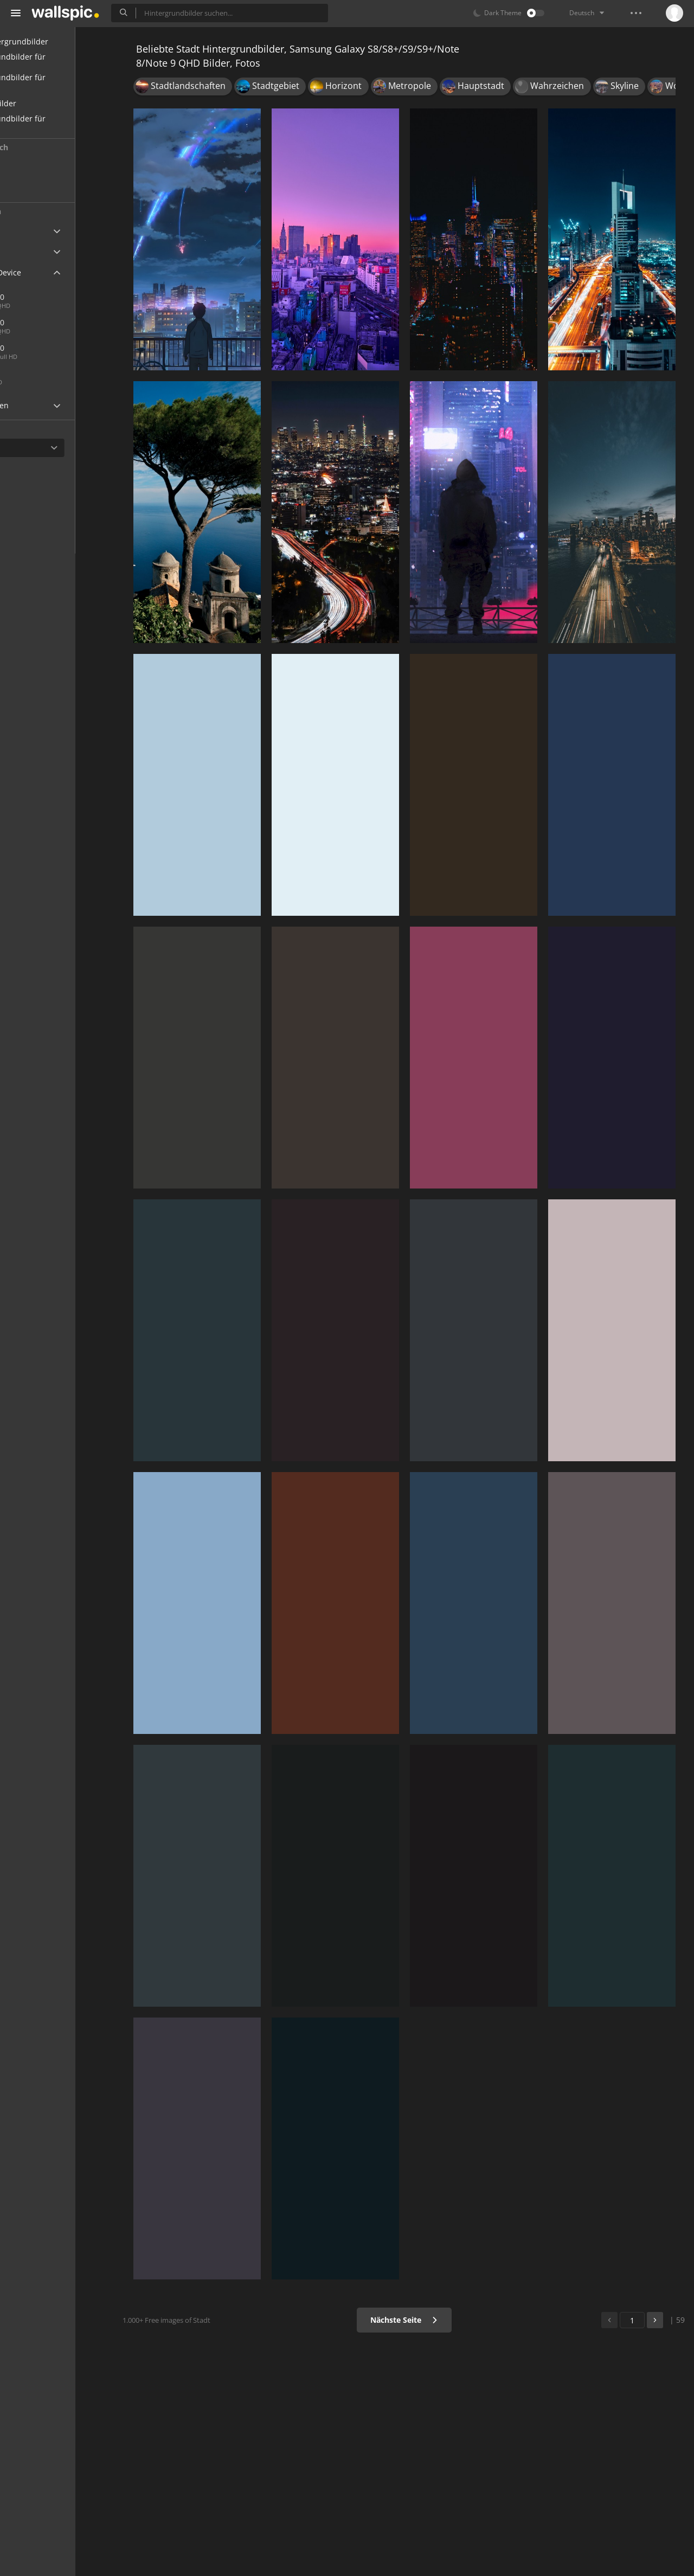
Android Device (46, 272)
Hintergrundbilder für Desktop (58, 83)
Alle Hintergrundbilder (59, 41)
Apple (29, 252)
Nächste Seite (414, 2320)
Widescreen (40, 405)
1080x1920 (45, 348)
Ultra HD (34, 231)
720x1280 (43, 373)
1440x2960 (81, 297)
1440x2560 (45, 322)
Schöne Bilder (43, 103)
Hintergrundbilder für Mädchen (58, 124)
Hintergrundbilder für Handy (58, 62)
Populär (40, 188)
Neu (33, 167)
